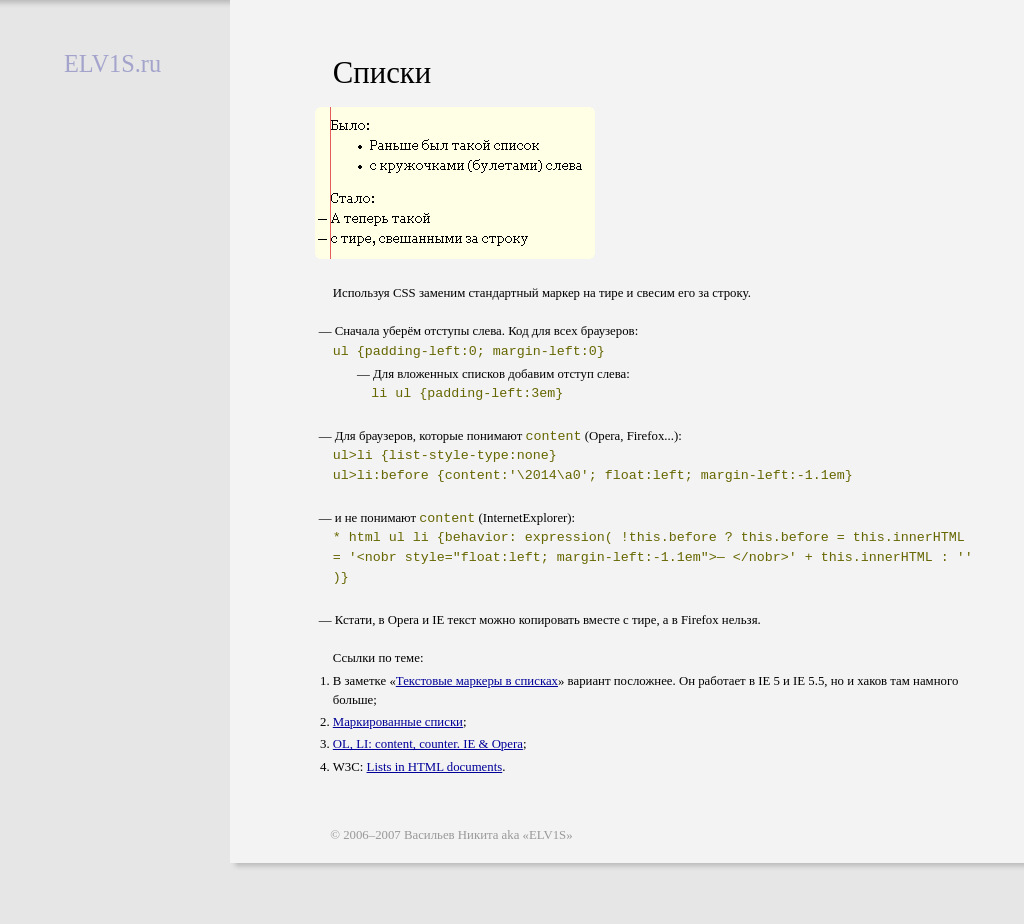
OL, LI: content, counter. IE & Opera (428, 746)
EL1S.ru (112, 63)
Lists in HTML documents (435, 769)
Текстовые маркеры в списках (477, 683)
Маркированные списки (398, 724)
